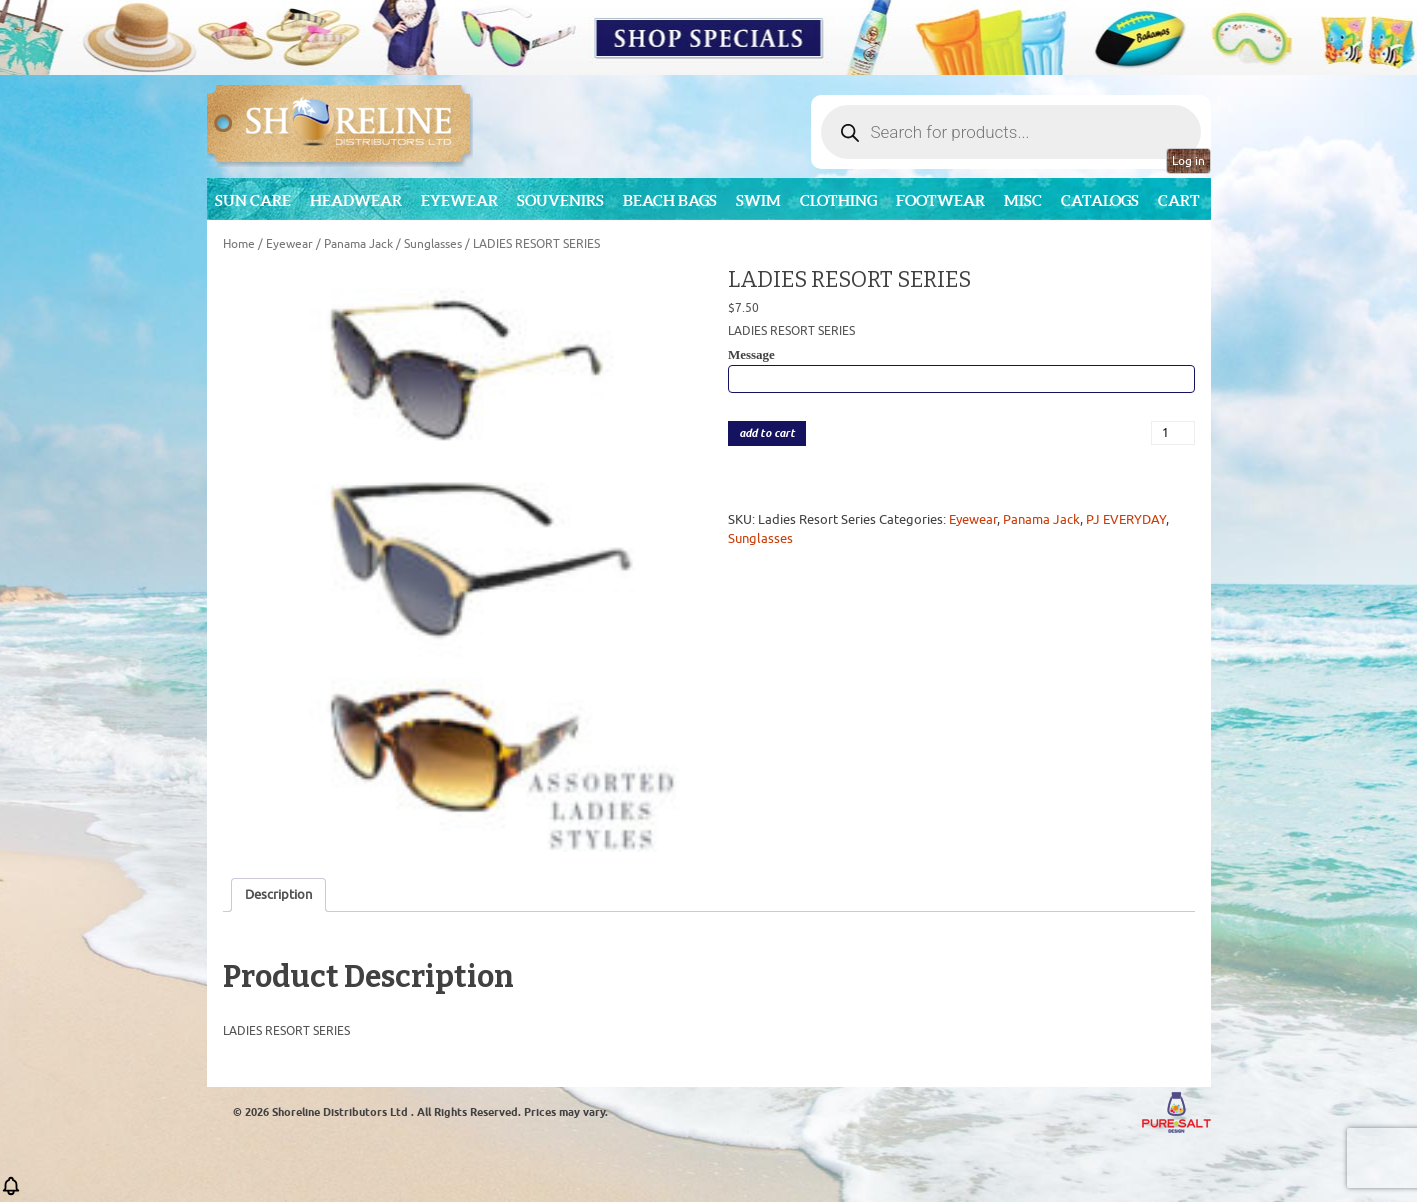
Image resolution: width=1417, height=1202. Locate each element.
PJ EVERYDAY (1126, 519)
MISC (1023, 200)
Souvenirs (560, 200)
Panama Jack (358, 244)
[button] (11, 1192)
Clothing (838, 200)
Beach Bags (670, 200)
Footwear (940, 200)
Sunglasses (433, 244)
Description (278, 894)
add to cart (767, 433)
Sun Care (253, 200)
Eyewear (459, 200)
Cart (1179, 200)
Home (239, 244)
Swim (758, 200)
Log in (1188, 161)
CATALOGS (1100, 200)
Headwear (356, 200)
